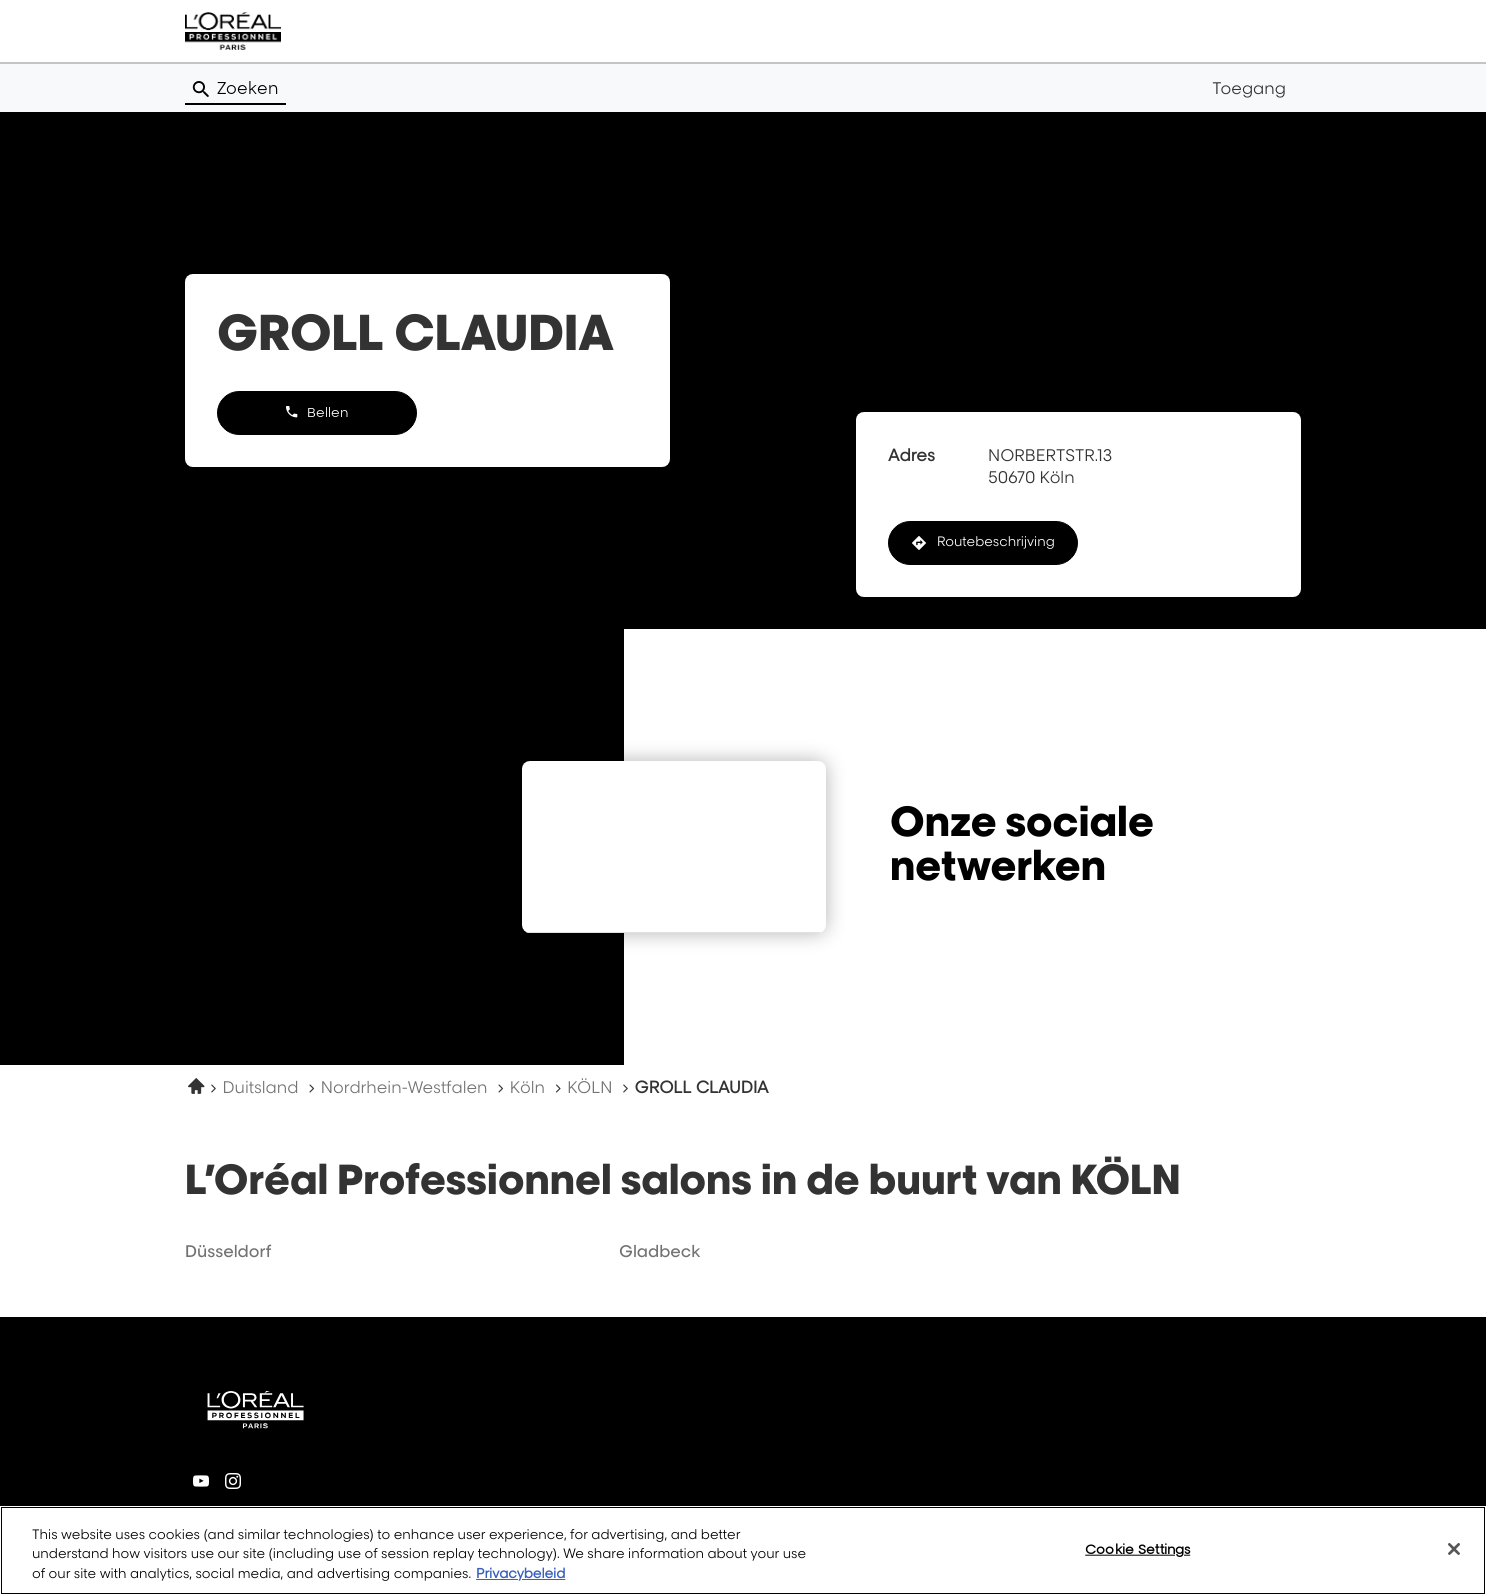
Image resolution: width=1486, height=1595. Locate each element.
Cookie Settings (1137, 1557)
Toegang (1249, 88)
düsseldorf (228, 1251)
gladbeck (660, 1251)
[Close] (1454, 1557)
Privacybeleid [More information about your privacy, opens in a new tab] (520, 1583)
